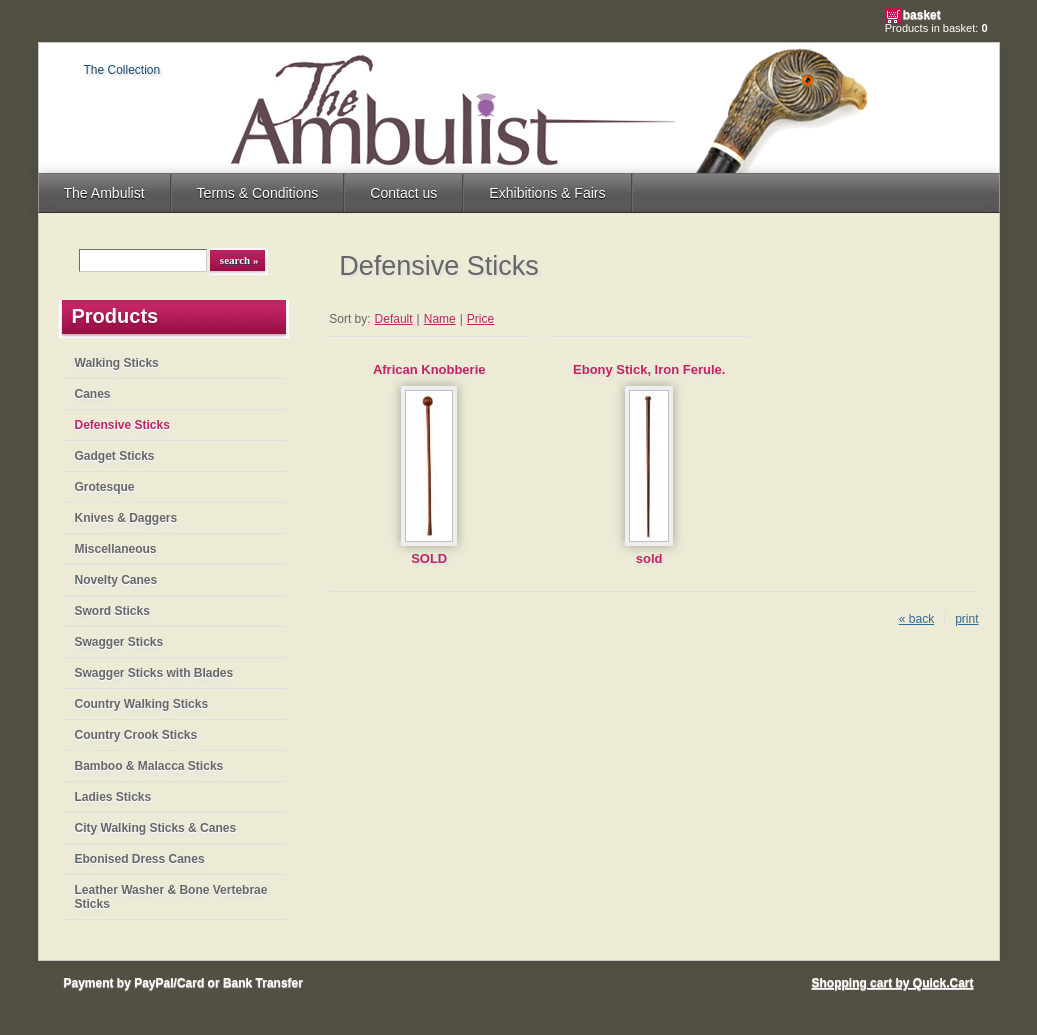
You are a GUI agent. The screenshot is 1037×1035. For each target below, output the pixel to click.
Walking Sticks (117, 363)
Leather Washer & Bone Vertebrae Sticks (171, 897)
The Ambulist (104, 193)
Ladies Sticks (113, 797)
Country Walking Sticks (142, 704)
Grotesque (105, 487)
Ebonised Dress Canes (140, 859)
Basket (922, 15)
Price (480, 319)
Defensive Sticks (122, 425)
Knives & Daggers (126, 518)
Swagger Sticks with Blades (154, 673)
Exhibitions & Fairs (547, 193)
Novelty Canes (116, 580)
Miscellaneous (116, 549)
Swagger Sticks (119, 642)
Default (394, 319)
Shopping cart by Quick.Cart (892, 983)
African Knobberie (429, 369)
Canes (93, 394)
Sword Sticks (112, 611)
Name (440, 319)
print (966, 619)
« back (916, 619)
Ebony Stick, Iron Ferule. (649, 369)
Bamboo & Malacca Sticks (149, 766)
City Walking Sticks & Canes (156, 828)
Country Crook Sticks (136, 735)
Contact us (403, 193)
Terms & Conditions (258, 193)
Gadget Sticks (115, 456)
